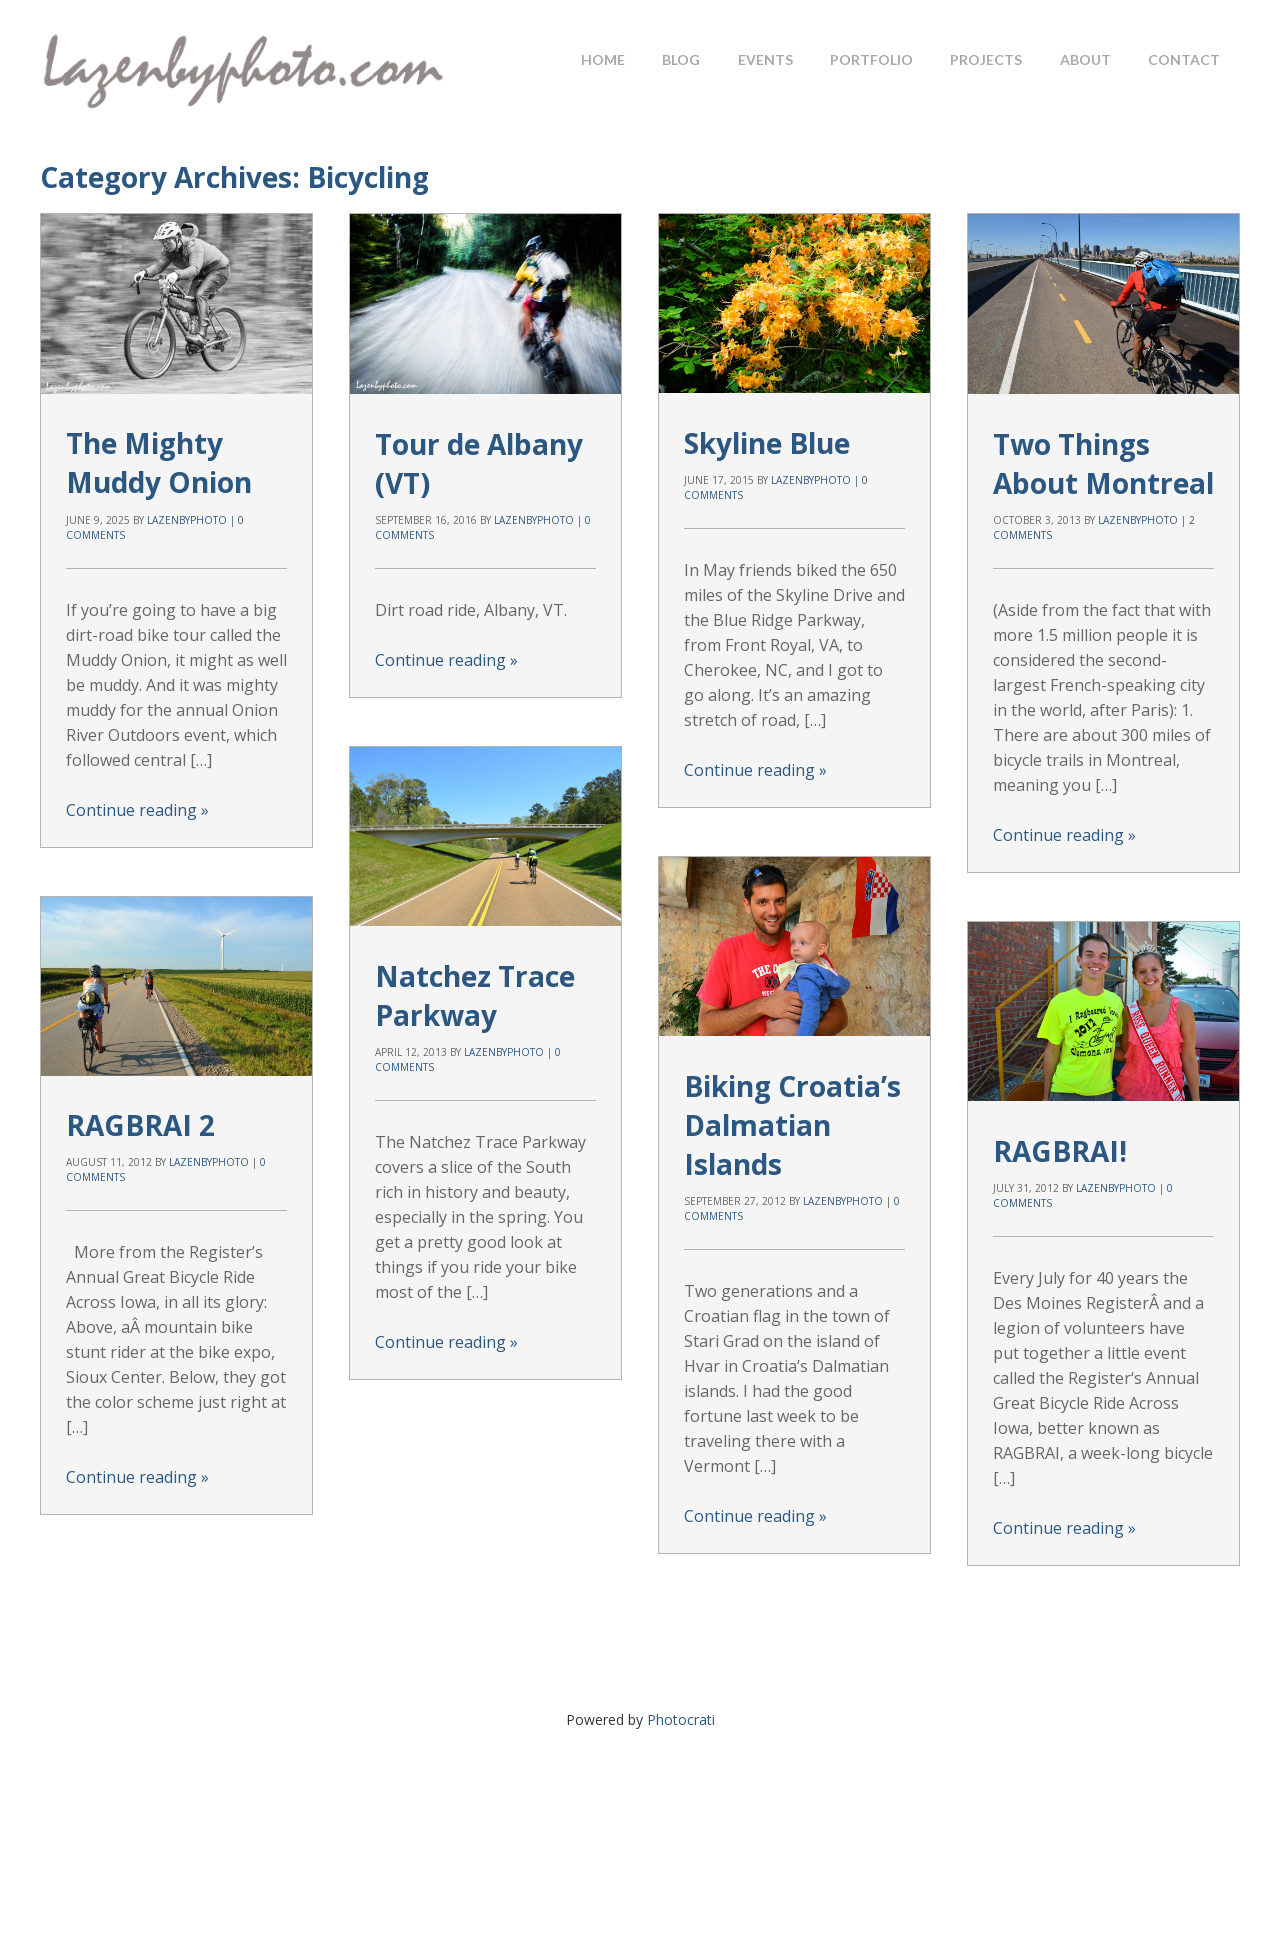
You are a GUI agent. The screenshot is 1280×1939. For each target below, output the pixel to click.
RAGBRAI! (1060, 1150)
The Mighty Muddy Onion (159, 462)
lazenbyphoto (187, 520)
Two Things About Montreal (1103, 462)
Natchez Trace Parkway (475, 994)
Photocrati (681, 1719)
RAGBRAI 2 (140, 1125)
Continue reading (137, 810)
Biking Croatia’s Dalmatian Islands (792, 1124)
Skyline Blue (767, 442)
